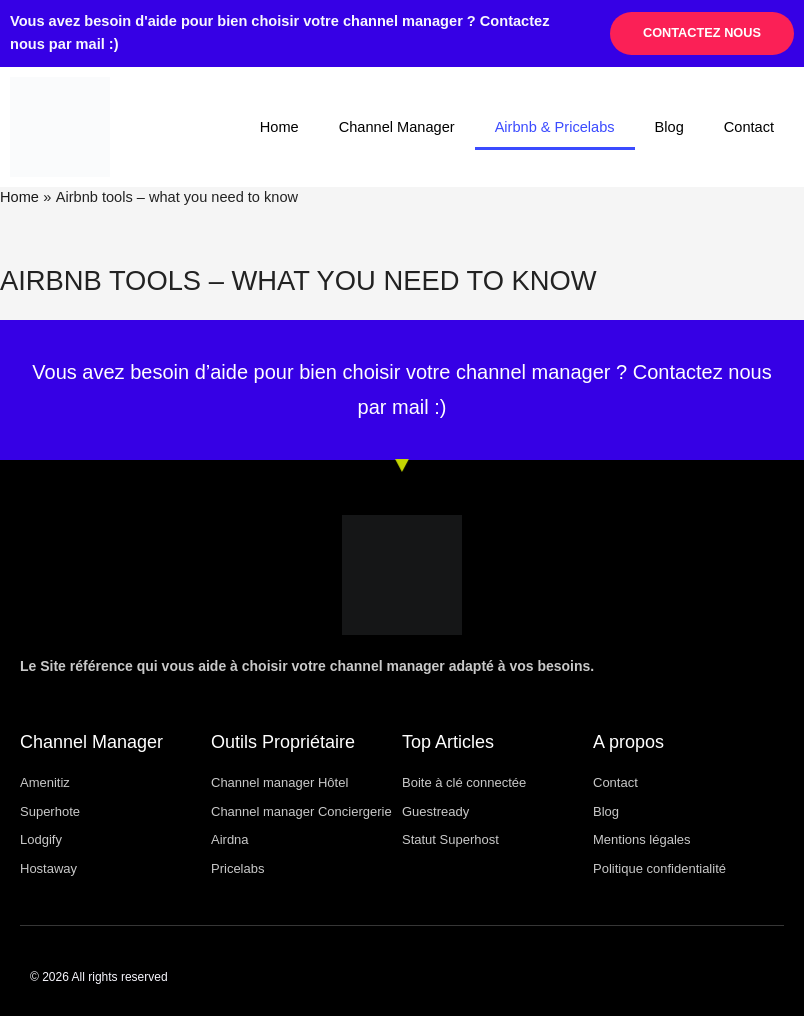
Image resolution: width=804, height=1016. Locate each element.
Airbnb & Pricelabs (555, 127)
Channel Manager (397, 127)
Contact (749, 127)
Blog (669, 127)
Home (279, 127)
